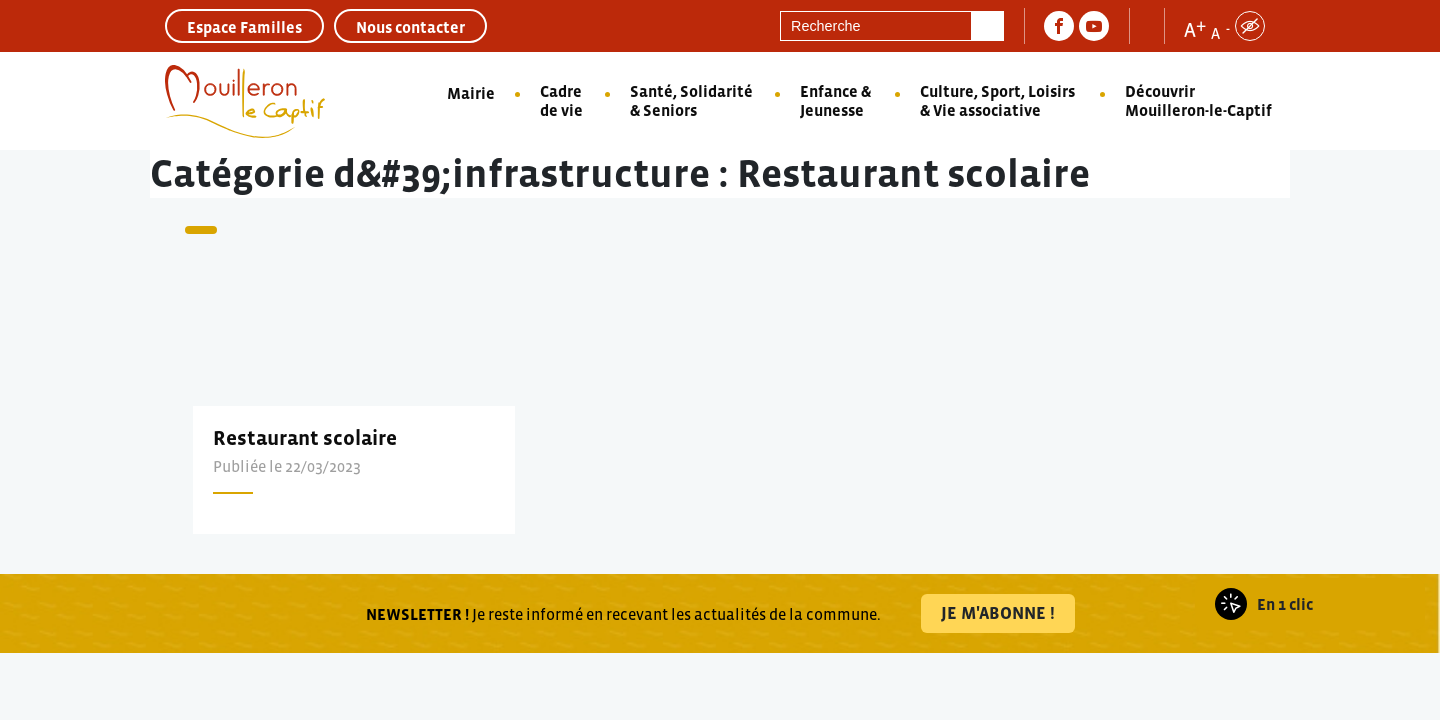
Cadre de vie (561, 100)
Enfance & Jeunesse (835, 100)
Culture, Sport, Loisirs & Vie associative (997, 100)
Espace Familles (244, 27)
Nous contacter (410, 27)
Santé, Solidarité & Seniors (691, 100)
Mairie (471, 93)
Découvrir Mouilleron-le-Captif (1198, 100)
